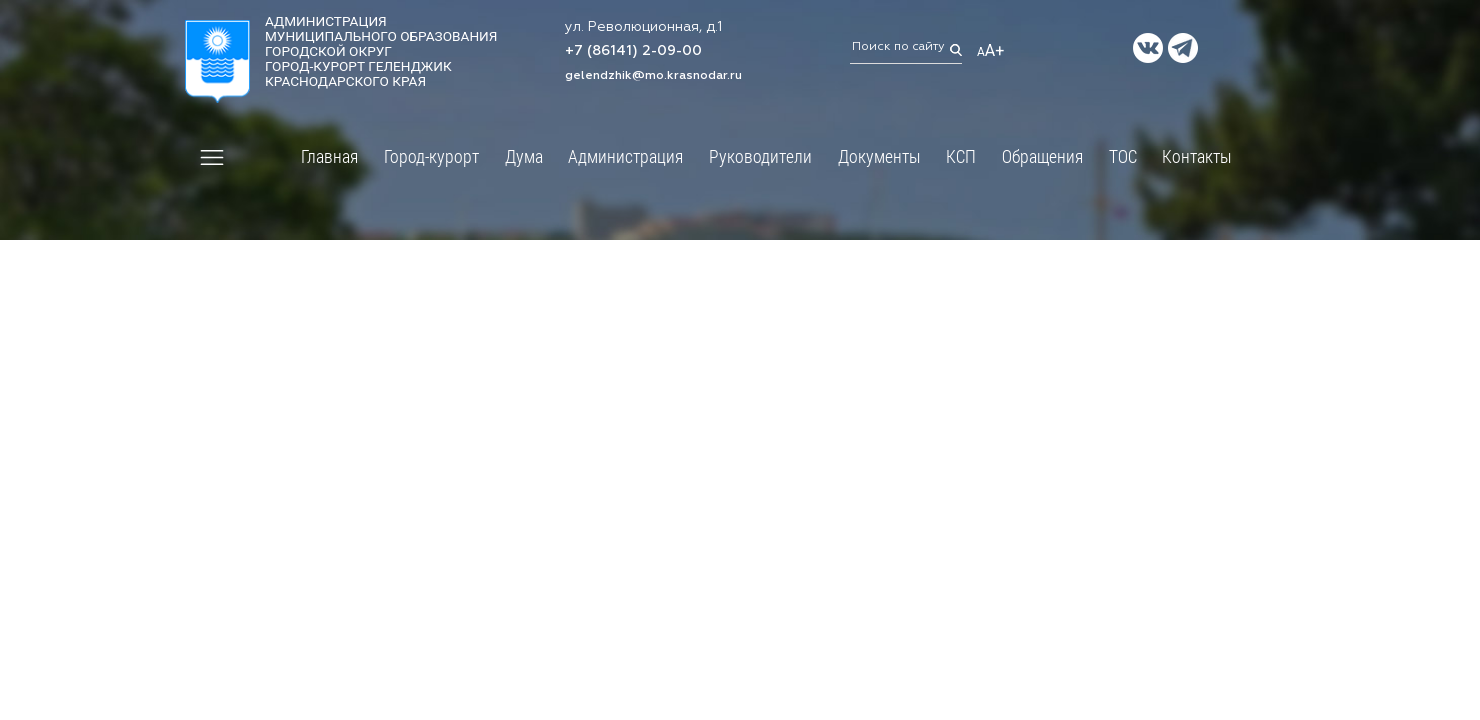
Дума (524, 156)
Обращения (1042, 156)
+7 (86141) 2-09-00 (633, 52)
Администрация (625, 156)
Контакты (1197, 156)
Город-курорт (431, 156)
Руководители (760, 156)
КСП (961, 156)
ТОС (1123, 156)
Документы (879, 156)
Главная (329, 156)
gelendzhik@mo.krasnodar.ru (653, 76)
